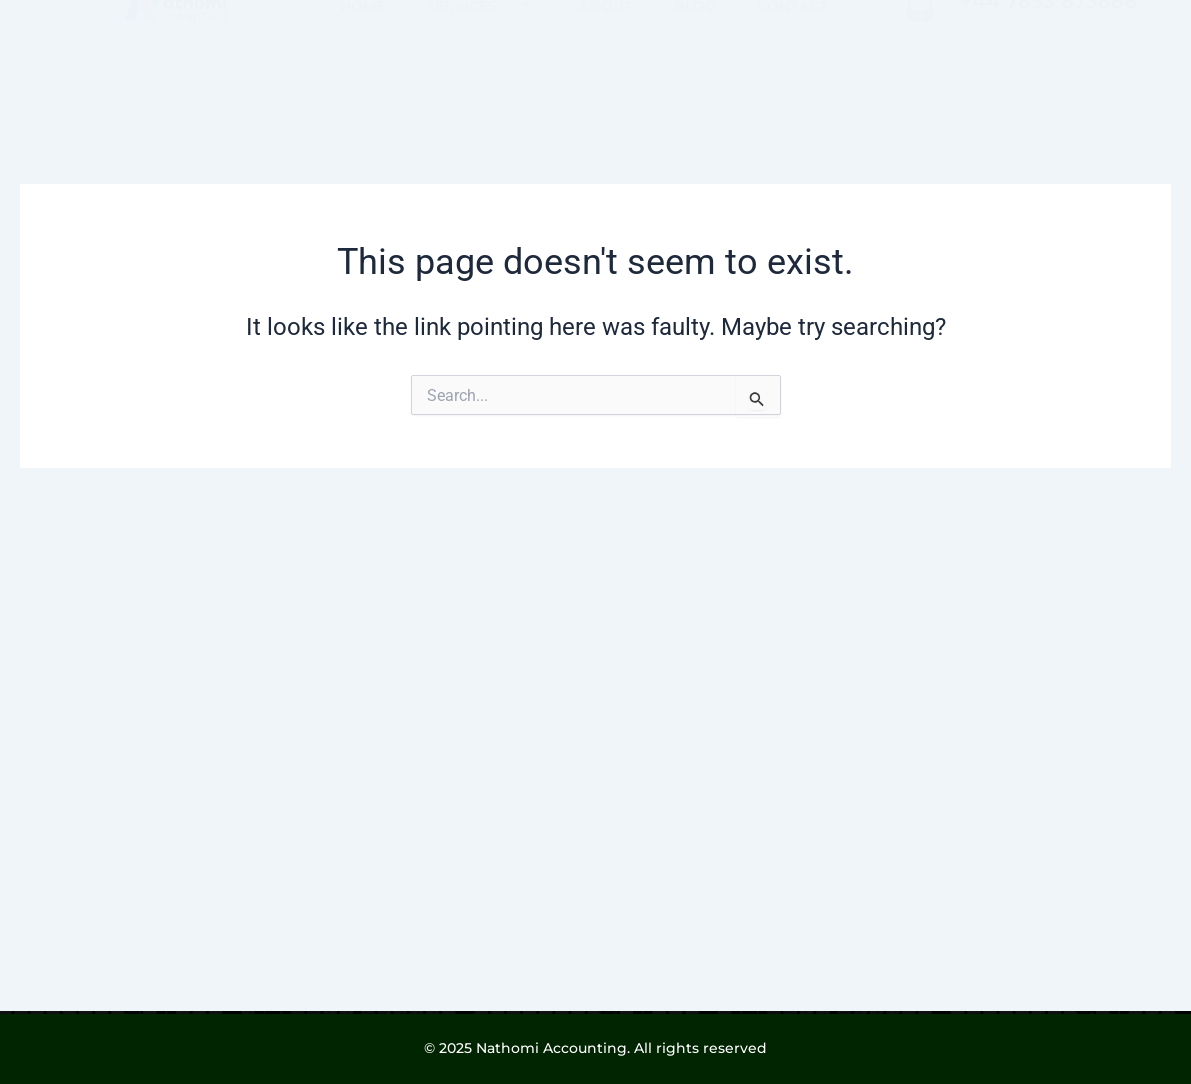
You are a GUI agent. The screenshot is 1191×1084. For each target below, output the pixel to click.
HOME (362, 72)
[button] (505, 71)
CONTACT (793, 72)
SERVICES (482, 71)
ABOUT (606, 72)
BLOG (695, 72)
